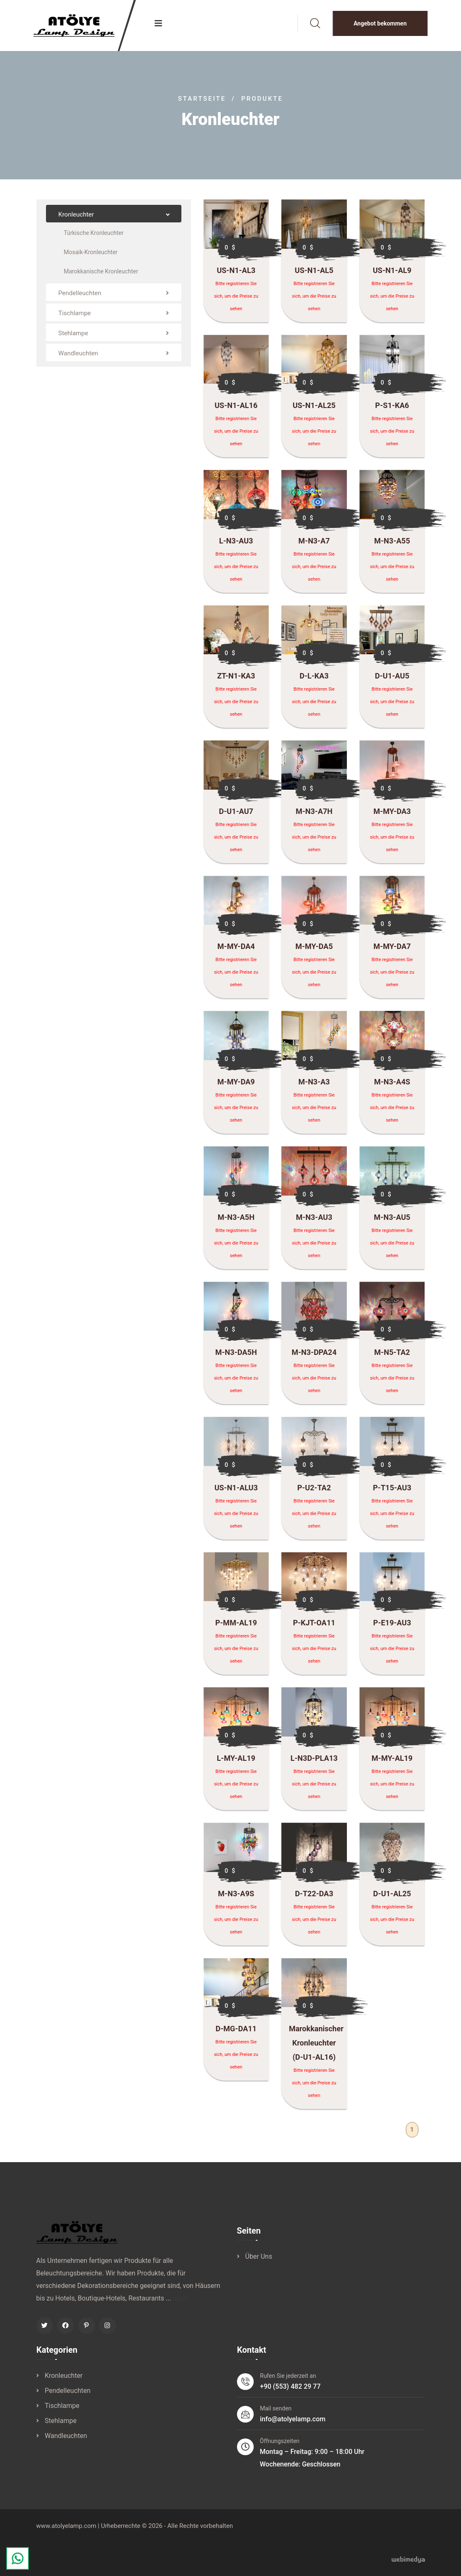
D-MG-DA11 (236, 2032)
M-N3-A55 (392, 544)
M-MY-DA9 (236, 1085)
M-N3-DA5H (236, 1356)
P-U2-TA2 (314, 1491)
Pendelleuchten (68, 2398)
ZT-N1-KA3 (236, 680)
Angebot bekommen (380, 23)
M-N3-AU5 (392, 1221)
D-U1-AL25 (392, 1897)
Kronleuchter (64, 2383)
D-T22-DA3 (314, 1897)
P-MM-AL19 (236, 1626)
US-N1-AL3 (236, 270)
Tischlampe (62, 2413)
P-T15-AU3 (392, 1491)
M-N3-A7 (314, 544)
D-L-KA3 (314, 680)
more (180, 2302)
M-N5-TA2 (392, 1356)
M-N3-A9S (236, 1897)
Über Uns (259, 2262)
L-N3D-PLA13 (314, 1762)
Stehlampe (60, 2428)
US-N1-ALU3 (236, 1491)
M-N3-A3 (314, 1085)
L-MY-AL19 (236, 1762)
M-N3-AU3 (314, 1221)
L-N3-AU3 (236, 544)
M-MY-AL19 (392, 1762)
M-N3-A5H (236, 1221)
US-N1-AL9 (392, 270)
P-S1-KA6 (392, 409)
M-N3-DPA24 (314, 1356)
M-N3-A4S (392, 1085)
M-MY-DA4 (236, 950)
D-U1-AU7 (236, 815)
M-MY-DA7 (391, 950)
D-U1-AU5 (392, 680)
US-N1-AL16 (236, 409)
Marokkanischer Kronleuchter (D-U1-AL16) (316, 2047)
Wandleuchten (66, 2443)
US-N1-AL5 (314, 270)
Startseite (202, 98)
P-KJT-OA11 (314, 1626)
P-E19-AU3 (392, 1626)
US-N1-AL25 (314, 409)
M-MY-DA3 (391, 815)
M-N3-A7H (313, 815)
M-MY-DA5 (314, 950)
